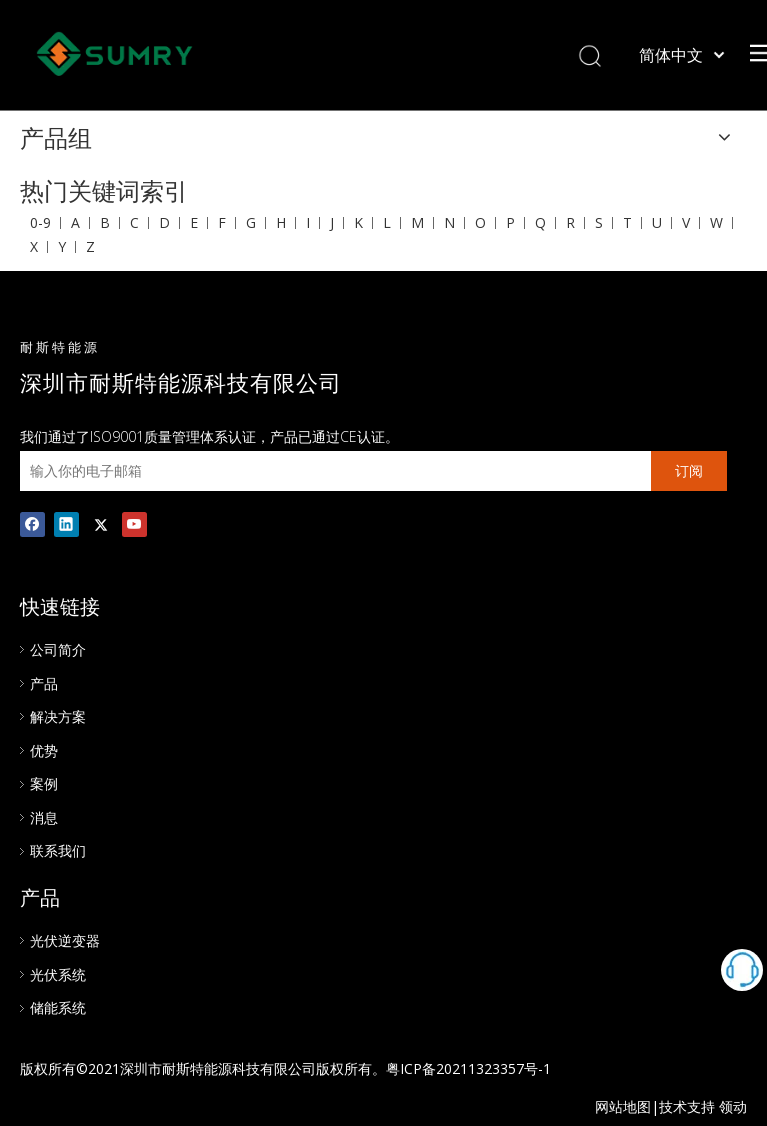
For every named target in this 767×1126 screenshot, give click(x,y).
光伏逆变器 (65, 940)
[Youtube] (134, 524)
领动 (733, 1106)
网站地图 (623, 1106)
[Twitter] (100, 524)
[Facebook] (32, 524)
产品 (44, 683)
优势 (44, 750)
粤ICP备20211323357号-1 (468, 1068)
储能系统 (58, 1007)
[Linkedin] (66, 524)
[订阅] (689, 471)
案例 (44, 783)
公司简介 (58, 649)
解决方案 (58, 716)
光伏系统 (58, 974)
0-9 (40, 222)
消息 (44, 817)
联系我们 (58, 850)
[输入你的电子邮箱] (330, 471)
